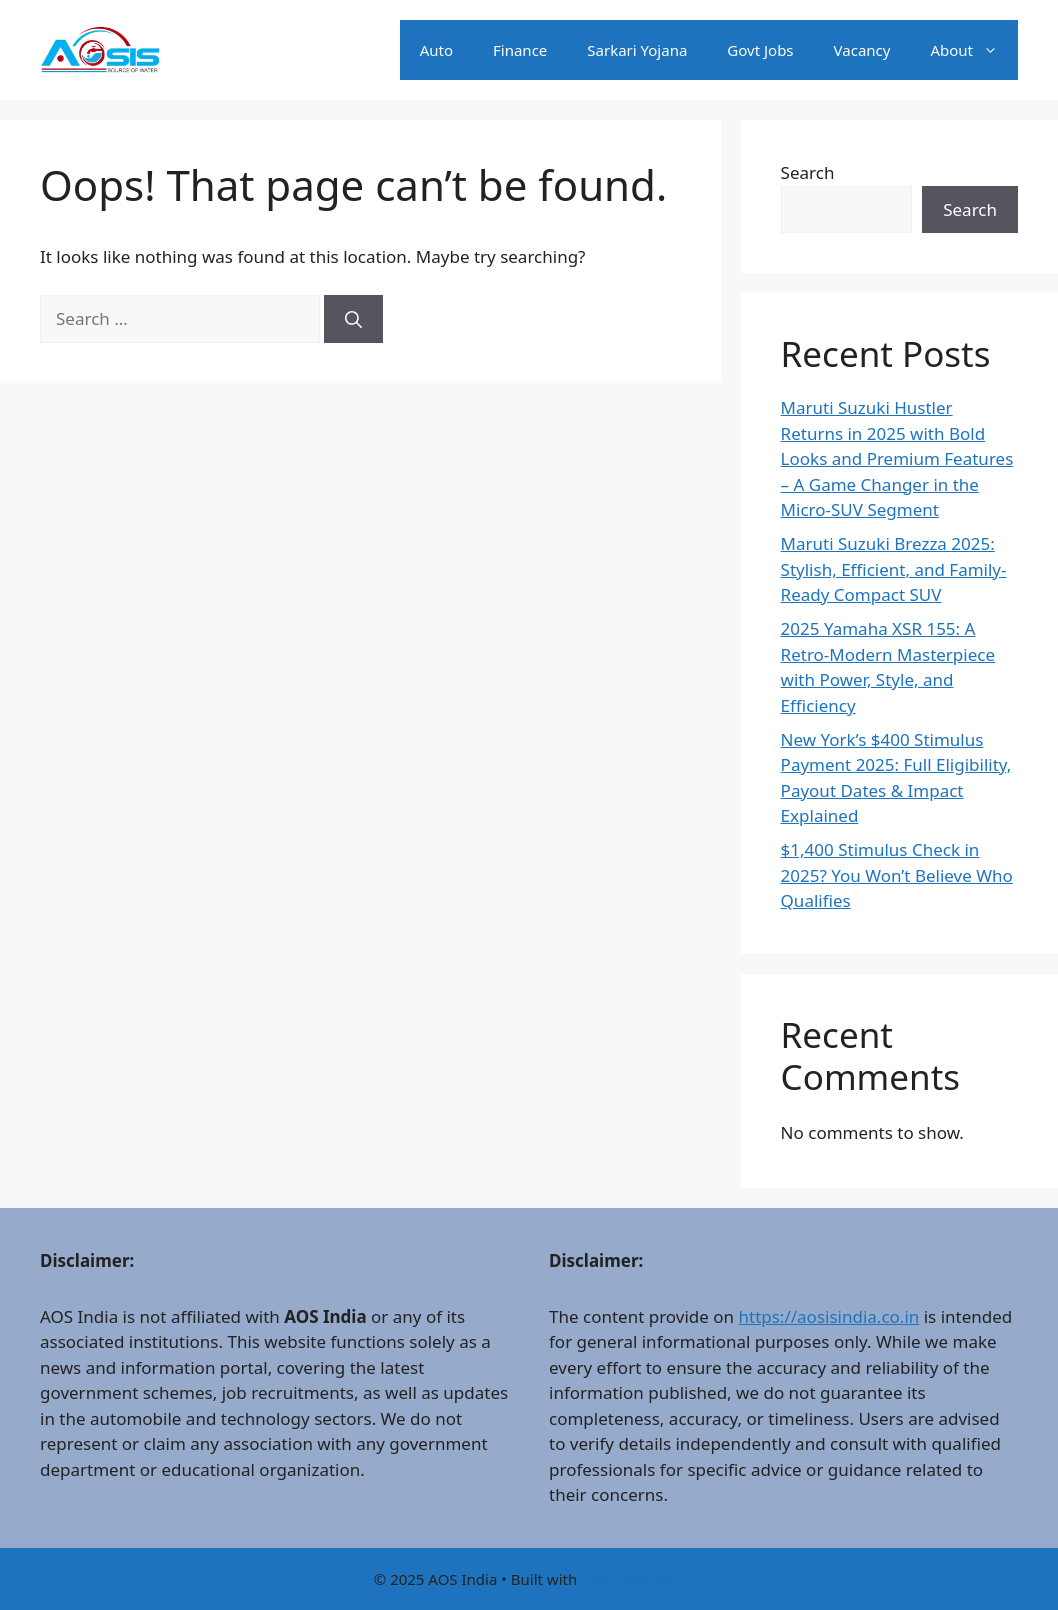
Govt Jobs (760, 50)
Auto (436, 50)
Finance (520, 50)
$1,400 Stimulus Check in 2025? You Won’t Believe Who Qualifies (897, 875)
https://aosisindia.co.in (828, 1316)
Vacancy (862, 50)
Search (808, 172)
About (974, 50)
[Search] (353, 319)
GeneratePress (632, 1579)
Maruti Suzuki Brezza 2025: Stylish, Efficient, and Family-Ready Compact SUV (894, 569)
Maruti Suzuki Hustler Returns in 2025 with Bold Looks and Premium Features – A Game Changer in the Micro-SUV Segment (897, 458)
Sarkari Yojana (637, 50)
